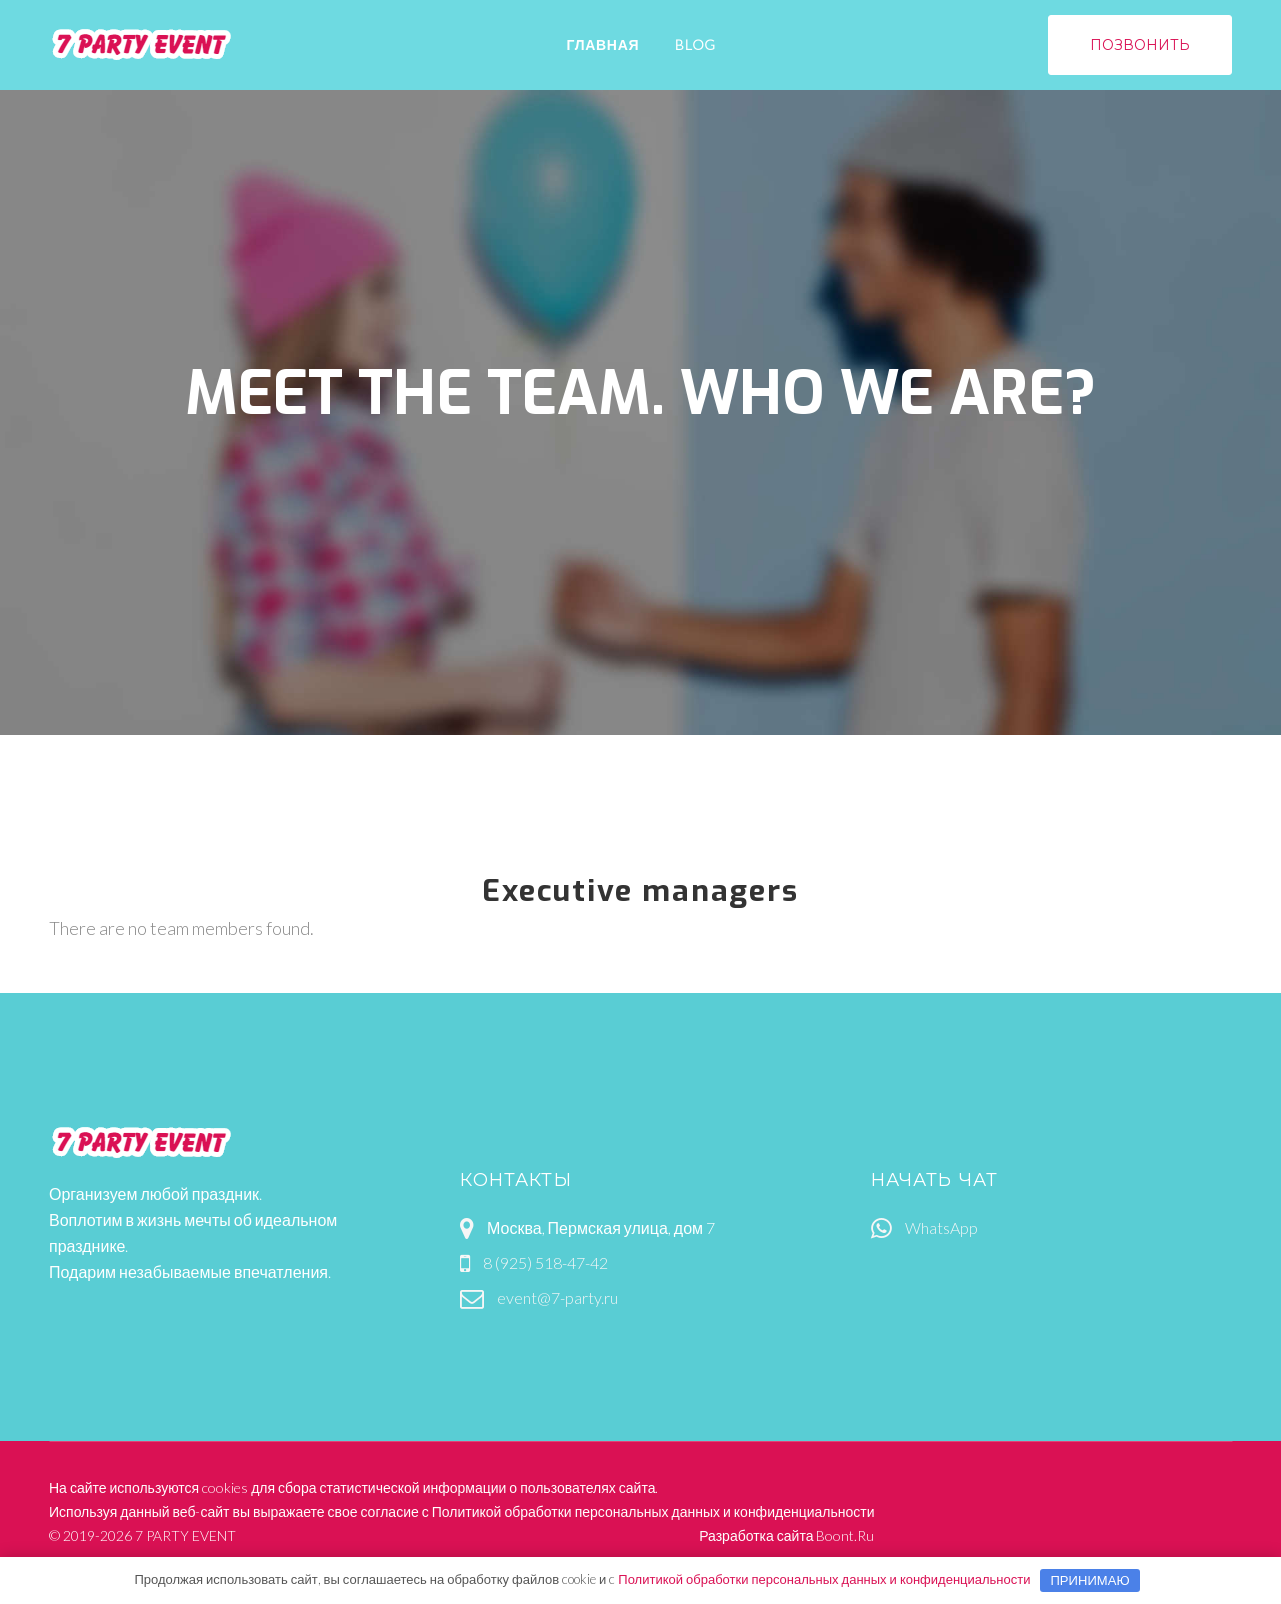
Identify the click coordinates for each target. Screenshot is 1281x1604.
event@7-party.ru (557, 1297)
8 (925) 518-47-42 (545, 1262)
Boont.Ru (845, 1535)
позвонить (1140, 45)
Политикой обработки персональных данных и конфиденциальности (653, 1511)
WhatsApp (941, 1227)
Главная (602, 44)
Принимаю (1089, 1580)
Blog (695, 44)
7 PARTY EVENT (185, 1535)
